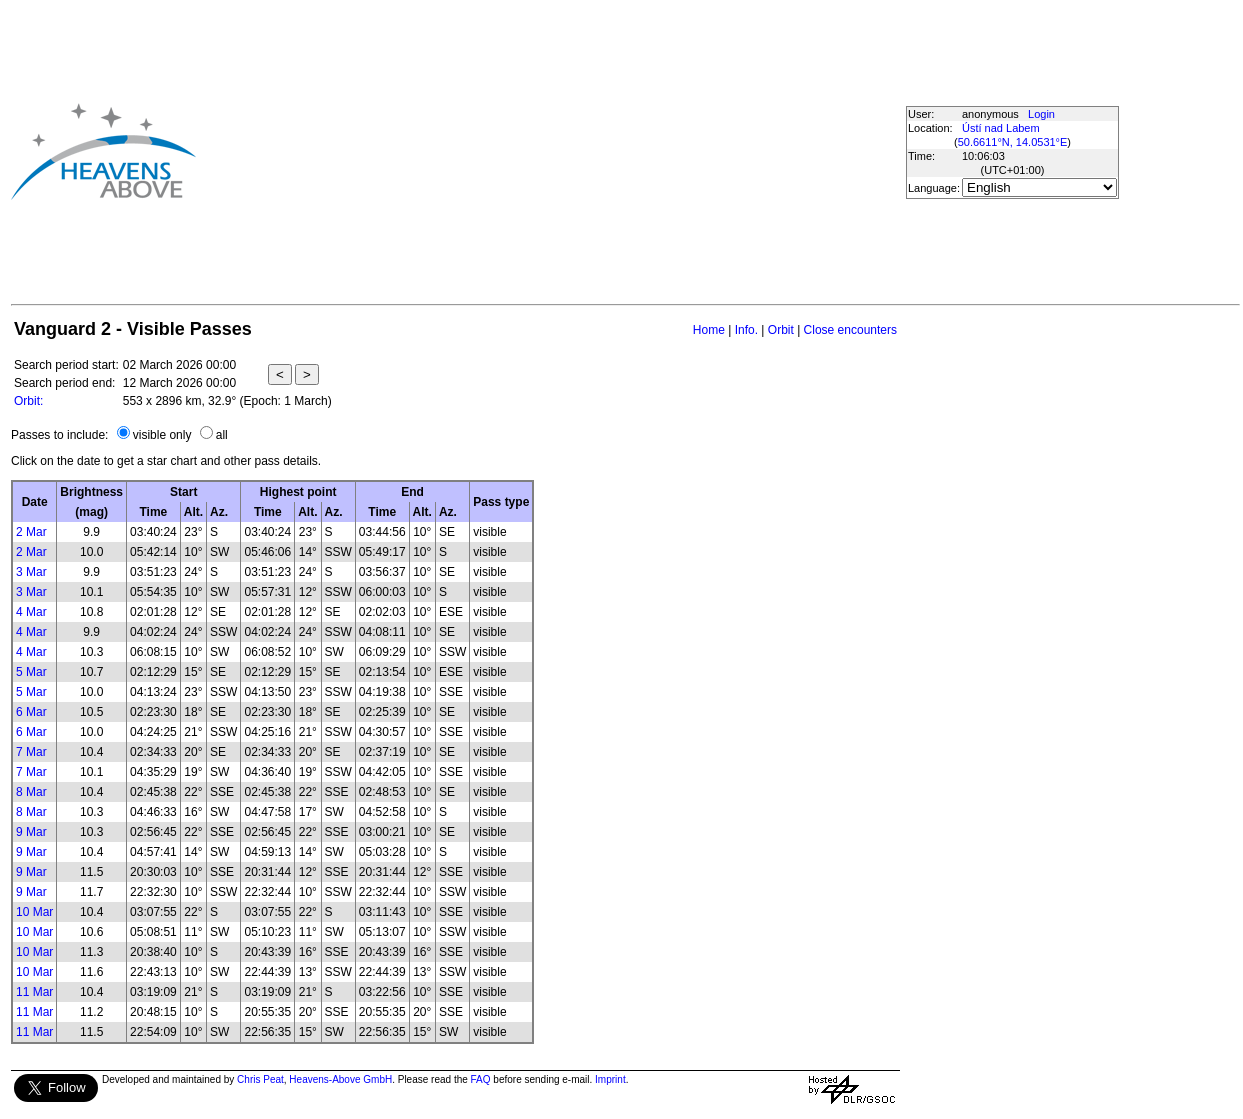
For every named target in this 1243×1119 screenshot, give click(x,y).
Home (709, 330)
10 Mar (34, 912)
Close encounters (850, 330)
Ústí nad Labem (1001, 128)
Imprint (610, 1079)
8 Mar (31, 792)
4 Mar (31, 612)
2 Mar (31, 532)
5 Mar (31, 672)
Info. (746, 330)
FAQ (481, 1079)
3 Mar (31, 572)
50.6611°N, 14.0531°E (1013, 142)
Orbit (781, 330)
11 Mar (34, 992)
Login (1041, 114)
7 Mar (31, 752)
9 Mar (31, 832)
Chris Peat (260, 1079)
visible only (162, 435)
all (222, 435)
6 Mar (31, 712)
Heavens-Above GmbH (340, 1079)
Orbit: (28, 401)
